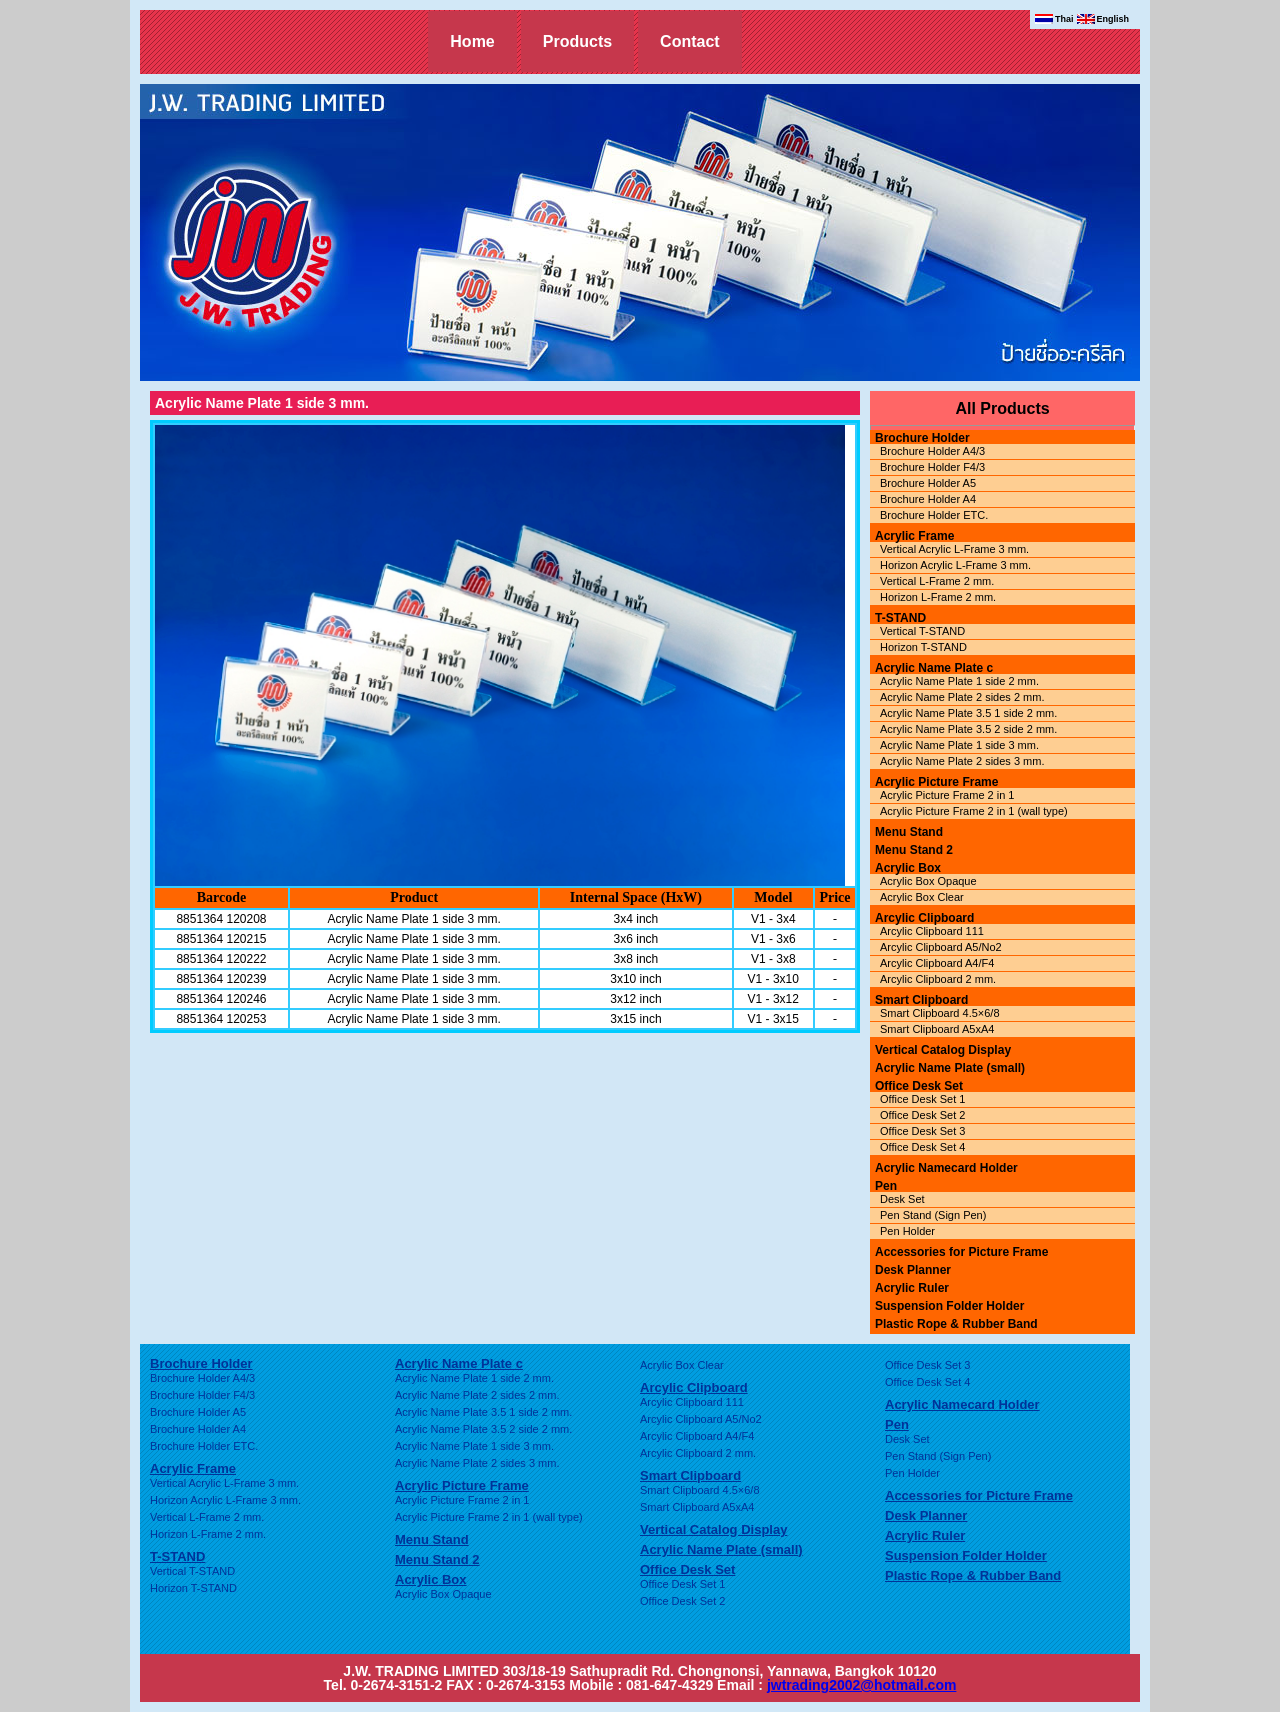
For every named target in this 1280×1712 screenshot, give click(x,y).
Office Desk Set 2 (922, 1115)
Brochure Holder (922, 438)
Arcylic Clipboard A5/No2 (941, 947)
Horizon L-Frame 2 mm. (938, 597)
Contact (690, 41)
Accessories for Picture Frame (961, 1252)
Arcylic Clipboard (924, 918)
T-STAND (900, 618)
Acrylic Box (908, 868)
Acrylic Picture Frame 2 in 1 (947, 795)
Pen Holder (907, 1231)
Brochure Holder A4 (928, 499)
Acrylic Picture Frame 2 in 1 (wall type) (974, 811)
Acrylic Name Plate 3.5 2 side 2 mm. (968, 729)
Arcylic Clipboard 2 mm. (938, 979)
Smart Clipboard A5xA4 (937, 1029)
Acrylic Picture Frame (936, 782)
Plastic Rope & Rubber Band (956, 1324)
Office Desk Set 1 (922, 1099)
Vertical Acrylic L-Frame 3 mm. (954, 549)
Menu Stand (909, 832)
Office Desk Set (919, 1086)
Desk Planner (913, 1270)
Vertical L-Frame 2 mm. (937, 581)
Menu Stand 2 (914, 850)
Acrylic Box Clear (922, 897)
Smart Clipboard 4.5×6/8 (940, 1013)
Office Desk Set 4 (922, 1147)
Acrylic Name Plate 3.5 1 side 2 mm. (968, 713)
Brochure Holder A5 (928, 483)
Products (577, 41)
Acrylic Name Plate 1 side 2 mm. (959, 681)
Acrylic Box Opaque (928, 881)
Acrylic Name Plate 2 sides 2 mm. (962, 697)
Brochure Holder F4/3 (932, 467)
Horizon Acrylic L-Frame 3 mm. (955, 565)
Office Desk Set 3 (922, 1131)
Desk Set (902, 1199)
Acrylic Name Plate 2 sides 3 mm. (962, 761)
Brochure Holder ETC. (934, 515)
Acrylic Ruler (912, 1288)
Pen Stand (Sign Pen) (933, 1215)
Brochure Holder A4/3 (932, 451)
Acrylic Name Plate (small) (950, 1068)
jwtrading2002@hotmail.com (861, 1685)
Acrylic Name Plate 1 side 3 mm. (959, 745)
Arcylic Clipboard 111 (932, 931)
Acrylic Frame (914, 536)
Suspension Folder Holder (949, 1306)
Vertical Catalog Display (943, 1050)
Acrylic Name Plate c (934, 668)
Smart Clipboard (921, 1000)
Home (472, 41)
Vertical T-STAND (922, 631)
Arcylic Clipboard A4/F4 (937, 963)
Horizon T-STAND (923, 647)
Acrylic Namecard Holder (946, 1168)
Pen (886, 1186)
